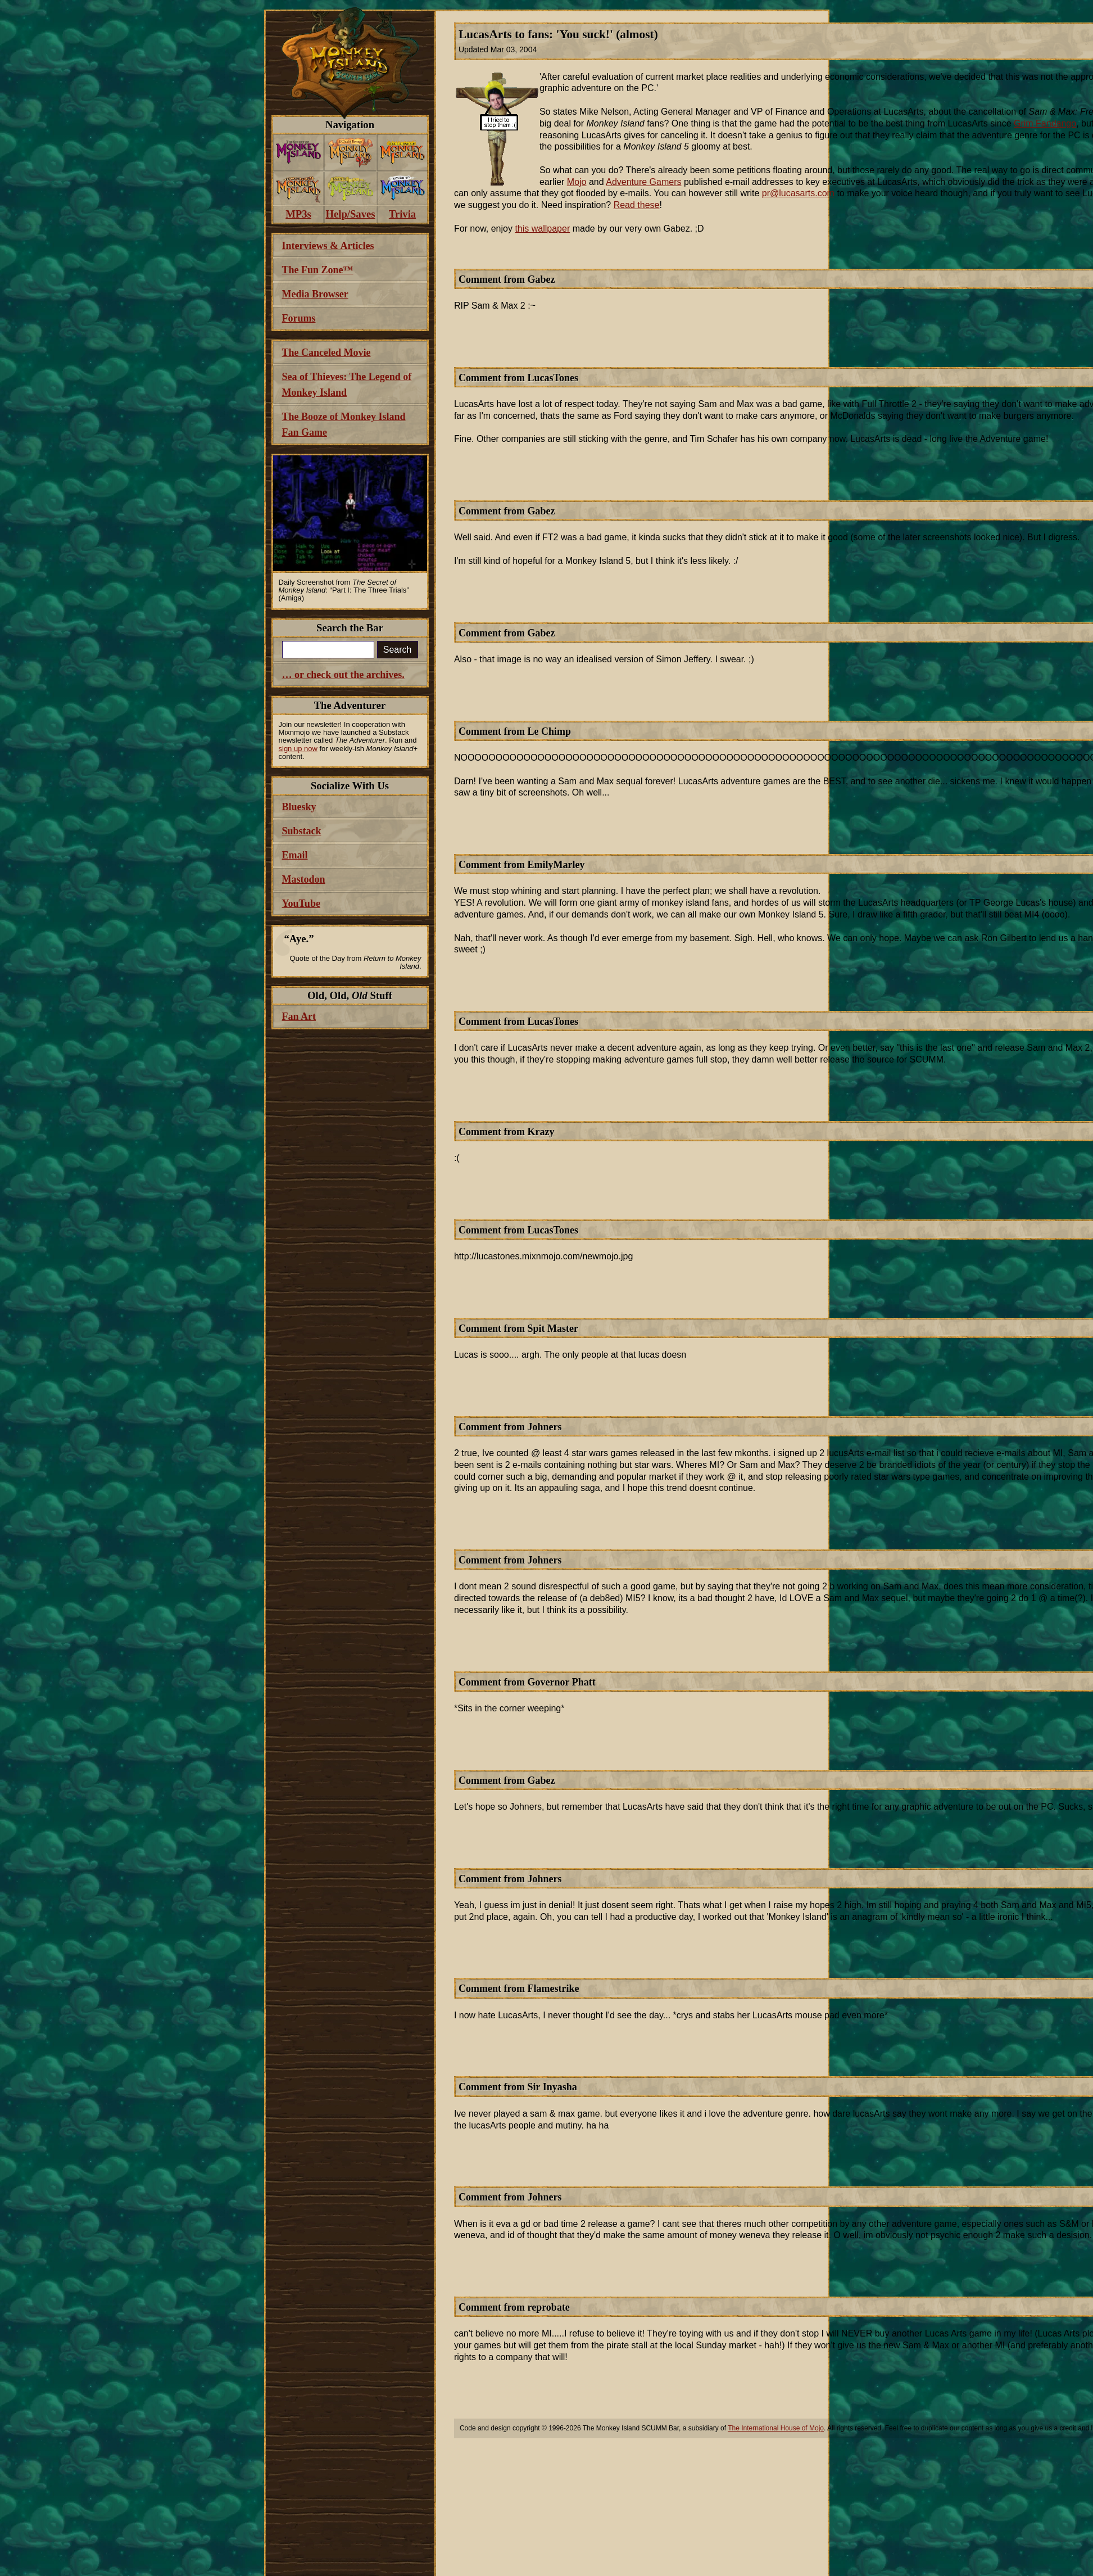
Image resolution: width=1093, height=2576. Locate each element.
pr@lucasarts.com (798, 193)
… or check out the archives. (343, 674)
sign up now (298, 748)
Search (397, 649)
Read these (637, 205)
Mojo (577, 182)
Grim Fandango (1045, 123)
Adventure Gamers (643, 182)
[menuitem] (298, 152)
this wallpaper (542, 228)
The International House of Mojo (776, 2428)
